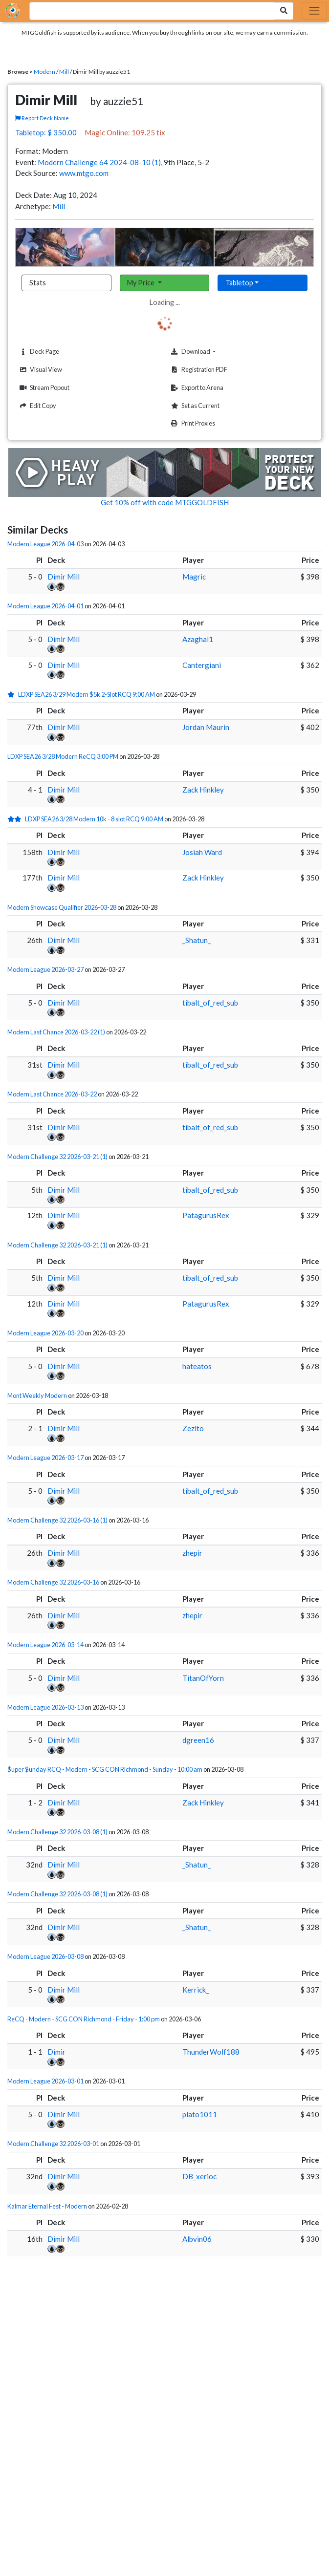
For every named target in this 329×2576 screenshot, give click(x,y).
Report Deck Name (42, 118)
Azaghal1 (197, 639)
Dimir (56, 2051)
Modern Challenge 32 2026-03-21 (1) (57, 1156)
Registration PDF (198, 369)
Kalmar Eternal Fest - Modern (47, 2206)
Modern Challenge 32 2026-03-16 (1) (57, 1520)
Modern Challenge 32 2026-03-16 (53, 1582)
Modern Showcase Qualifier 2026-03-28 (61, 907)
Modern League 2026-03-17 (45, 1457)
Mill (64, 71)
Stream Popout (43, 387)
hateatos (197, 1366)
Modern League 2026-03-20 (45, 1333)
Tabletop (239, 283)
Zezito (193, 1428)
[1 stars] (12, 694)
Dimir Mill (63, 576)
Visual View (39, 369)
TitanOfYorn (203, 1678)
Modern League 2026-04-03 (45, 544)
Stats (37, 283)
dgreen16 (198, 1740)
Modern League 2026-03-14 (45, 1645)
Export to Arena (196, 387)
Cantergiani (201, 665)
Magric (194, 576)
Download (208, 351)
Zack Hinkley (203, 789)
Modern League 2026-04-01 (45, 606)
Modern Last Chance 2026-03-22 (52, 1094)
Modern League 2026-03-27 (45, 969)
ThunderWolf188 (211, 2051)
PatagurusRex (205, 1215)
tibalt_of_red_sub (210, 1002)
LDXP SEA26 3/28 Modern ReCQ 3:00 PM (63, 756)
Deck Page (38, 351)
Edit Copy (36, 405)
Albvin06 (197, 2238)
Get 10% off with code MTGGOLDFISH (165, 502)
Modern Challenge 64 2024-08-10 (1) (99, 162)
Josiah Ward (202, 852)
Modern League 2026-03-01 (45, 2081)
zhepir (192, 1552)
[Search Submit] (284, 11)
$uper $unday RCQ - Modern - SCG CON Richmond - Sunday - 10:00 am (104, 1769)
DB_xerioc (199, 2176)
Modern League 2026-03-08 (45, 1956)
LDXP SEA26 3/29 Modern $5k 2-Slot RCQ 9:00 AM (86, 694)
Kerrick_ (195, 1989)
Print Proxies (192, 423)
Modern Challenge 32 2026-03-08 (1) (57, 1832)
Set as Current (194, 405)
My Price (141, 283)
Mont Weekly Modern (37, 1395)
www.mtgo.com (84, 173)
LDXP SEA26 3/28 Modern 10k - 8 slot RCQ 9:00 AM (94, 819)
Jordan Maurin (205, 727)
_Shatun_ (196, 940)
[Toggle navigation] (314, 11)
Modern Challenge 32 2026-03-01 (53, 2143)
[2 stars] (16, 819)
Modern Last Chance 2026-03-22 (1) (56, 1032)
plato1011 (199, 2114)
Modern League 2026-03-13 (45, 1707)
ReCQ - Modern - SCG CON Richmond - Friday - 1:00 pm (83, 2019)
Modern (44, 71)
